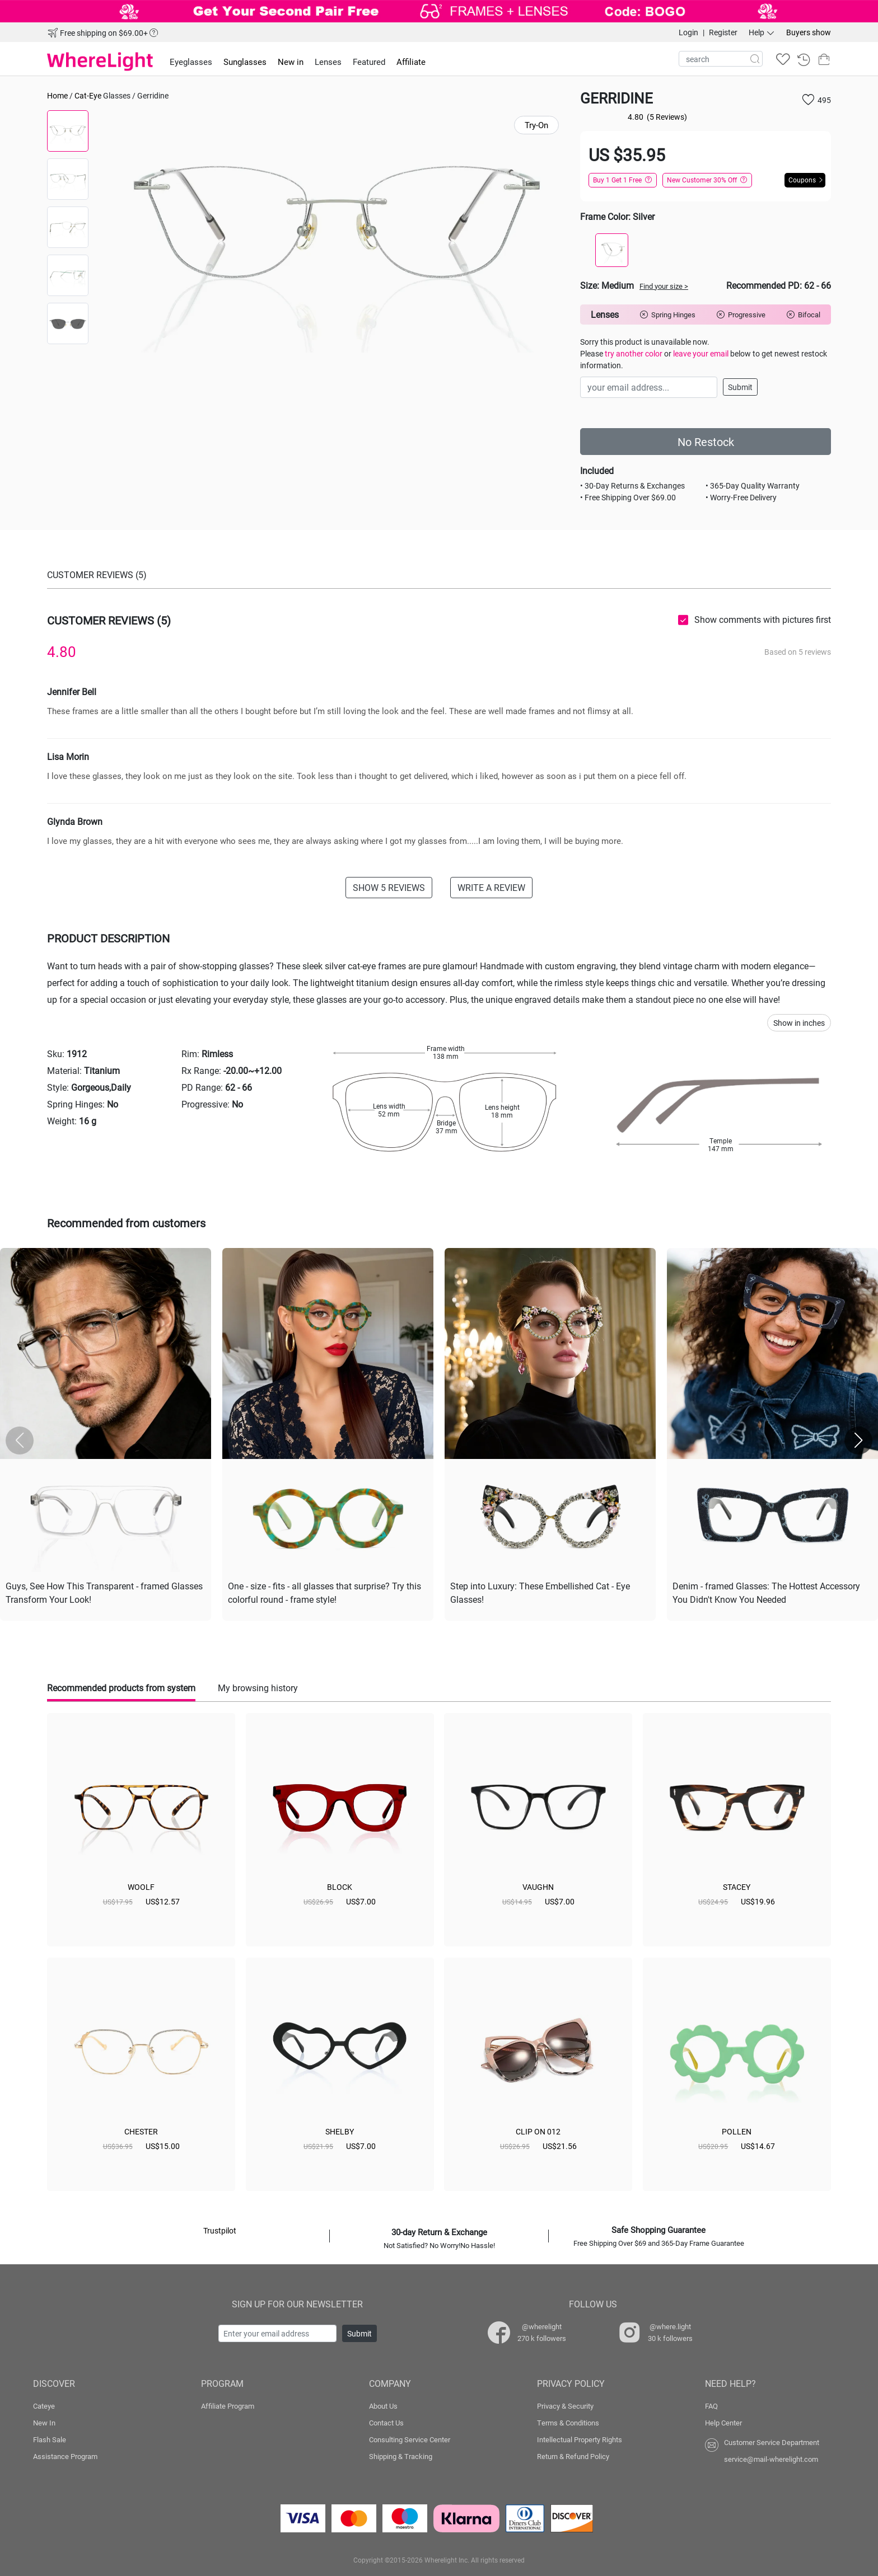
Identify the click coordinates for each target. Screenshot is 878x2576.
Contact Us (386, 2423)
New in (290, 61)
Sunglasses (245, 61)
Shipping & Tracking (400, 2456)
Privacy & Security (565, 2406)
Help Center (723, 2423)
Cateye (44, 2406)
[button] (858, 1440)
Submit (740, 387)
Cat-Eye (87, 95)
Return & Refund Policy (573, 2456)
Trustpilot (219, 2230)
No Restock (706, 441)
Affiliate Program (227, 2406)
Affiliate (411, 61)
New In (44, 2423)
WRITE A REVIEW (491, 887)
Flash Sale (49, 2439)
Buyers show (808, 32)
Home (57, 95)
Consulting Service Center (409, 2439)
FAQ (711, 2406)
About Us (383, 2406)
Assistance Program (65, 2456)
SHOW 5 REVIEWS (389, 887)
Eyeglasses (191, 61)
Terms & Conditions (568, 2423)
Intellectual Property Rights (579, 2439)
